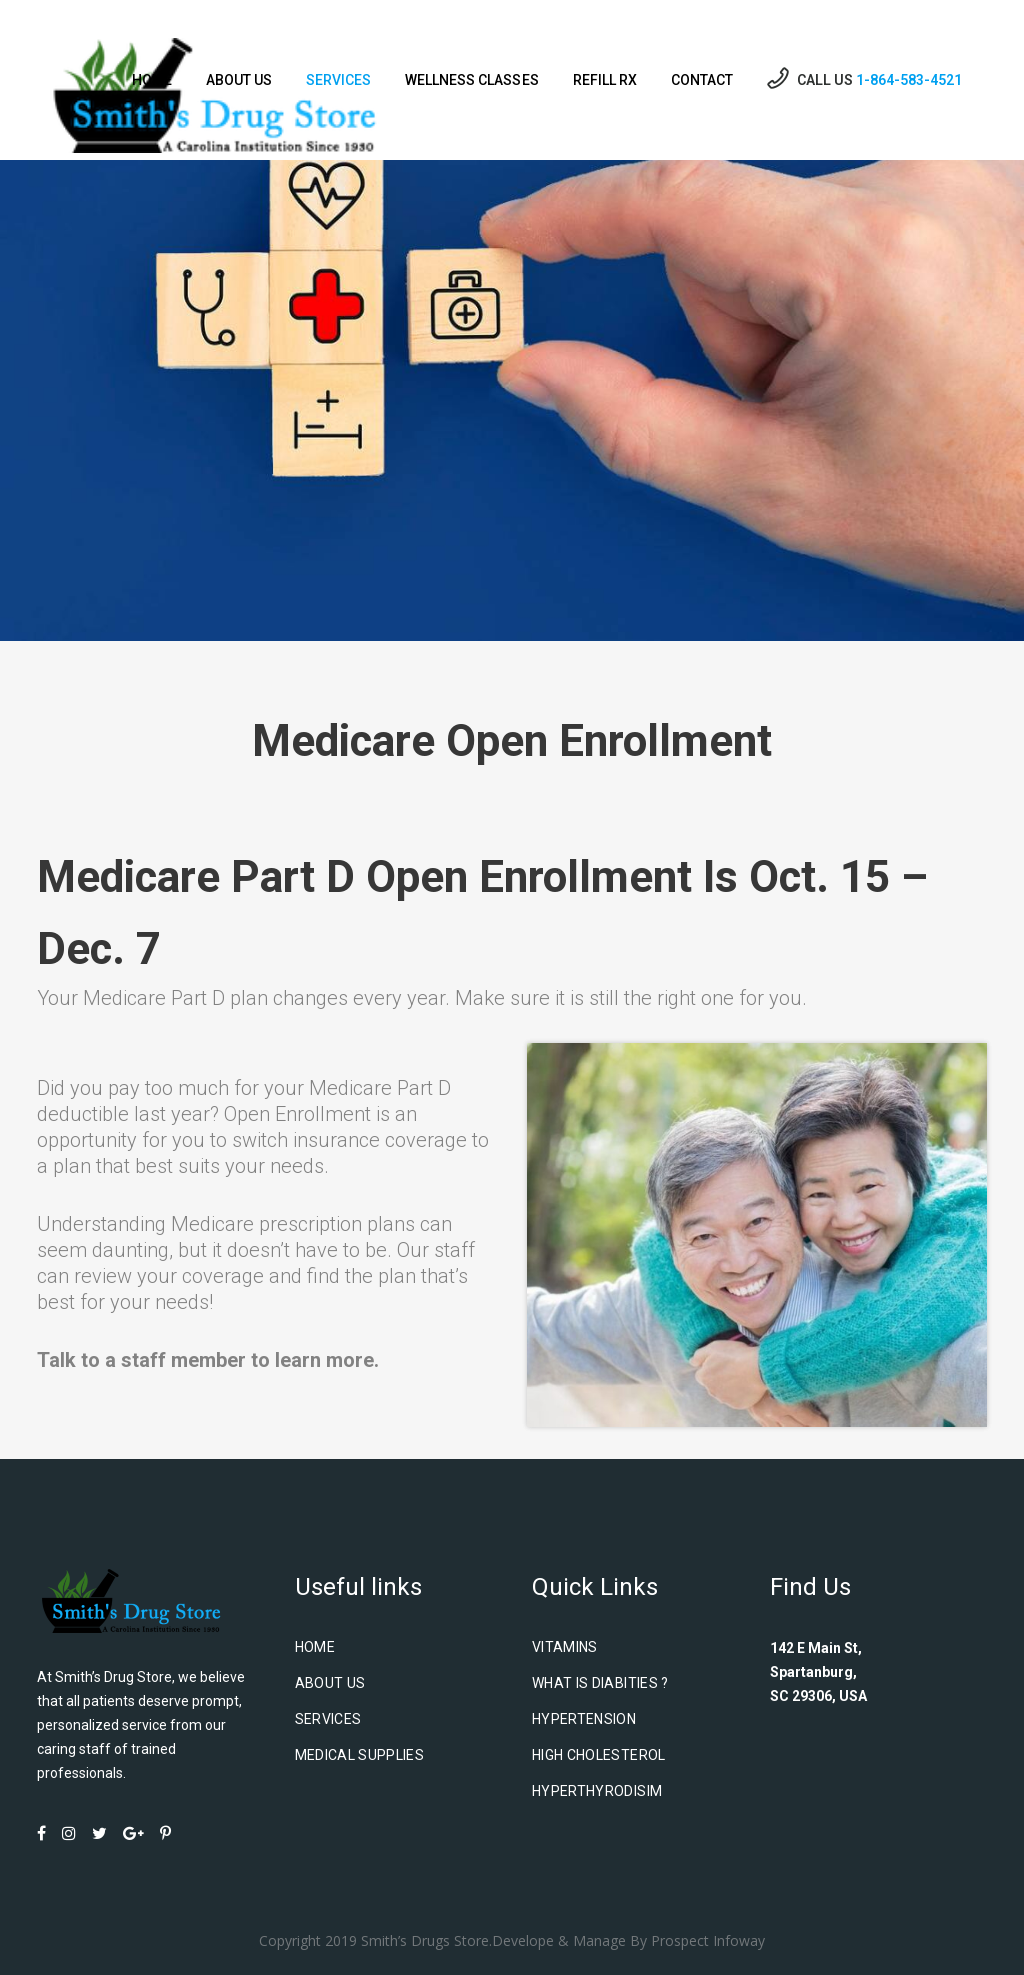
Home (315, 1647)
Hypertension (584, 1719)
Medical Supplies (360, 1755)
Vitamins (565, 1647)
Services (328, 1719)
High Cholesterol (599, 1755)
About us (330, 1683)
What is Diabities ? (600, 1683)
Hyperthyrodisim (597, 1791)
